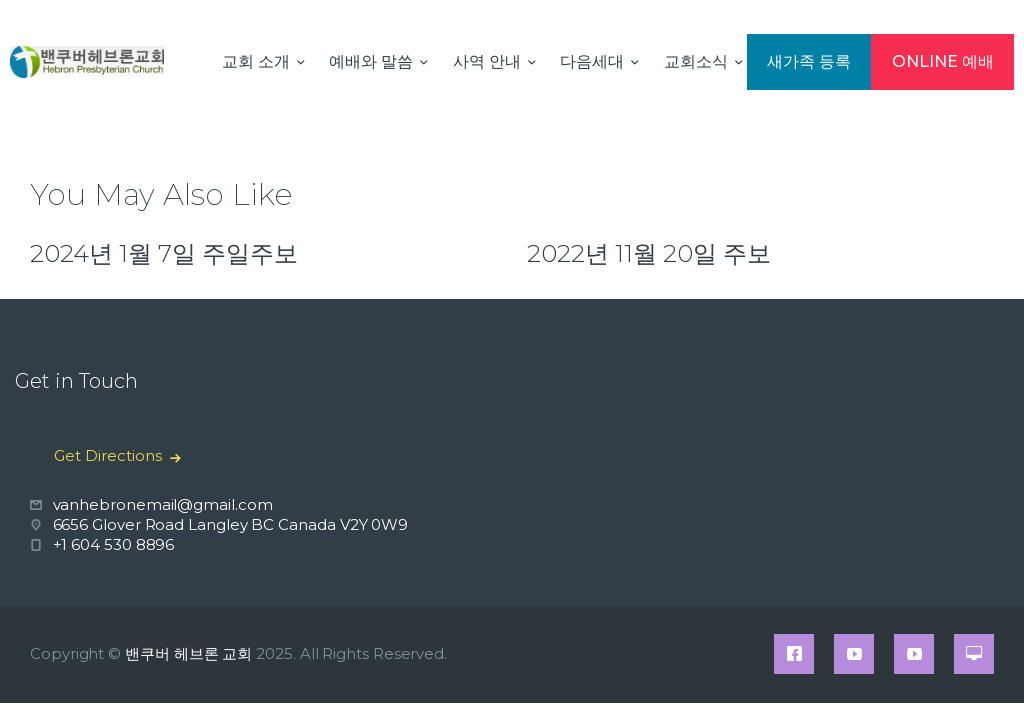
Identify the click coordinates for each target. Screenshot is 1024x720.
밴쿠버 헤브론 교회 (188, 653)
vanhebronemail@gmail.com (163, 504)
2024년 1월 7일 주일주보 (164, 253)
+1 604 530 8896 (114, 544)
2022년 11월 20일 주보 (649, 253)
